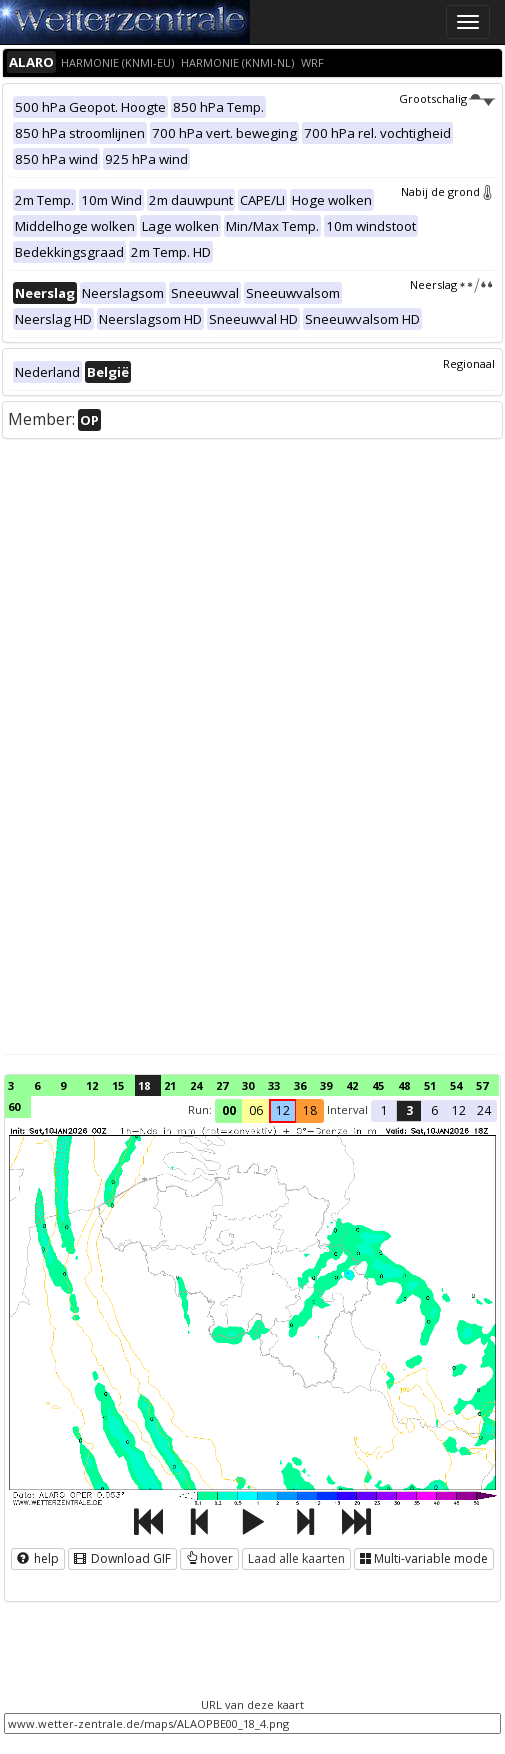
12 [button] (283, 1110)
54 (456, 1085)
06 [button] (256, 1110)
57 (482, 1085)
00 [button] (229, 1110)
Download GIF (122, 1558)
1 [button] (384, 1110)
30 (248, 1085)
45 (378, 1085)
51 (430, 1085)
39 (326, 1085)
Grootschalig (447, 98)
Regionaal (469, 363)
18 (144, 1085)
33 (274, 1085)
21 (170, 1085)
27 (222, 1085)
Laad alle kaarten (296, 1558)
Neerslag (452, 284)
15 (118, 1085)
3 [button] (409, 1110)
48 (404, 1085)
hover (209, 1558)
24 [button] (484, 1110)
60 (14, 1106)
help (38, 1558)
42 (352, 1085)
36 (300, 1085)
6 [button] (434, 1110)
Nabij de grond (448, 191)
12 (92, 1085)
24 (196, 1085)
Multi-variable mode (424, 1558)
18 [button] (310, 1110)
